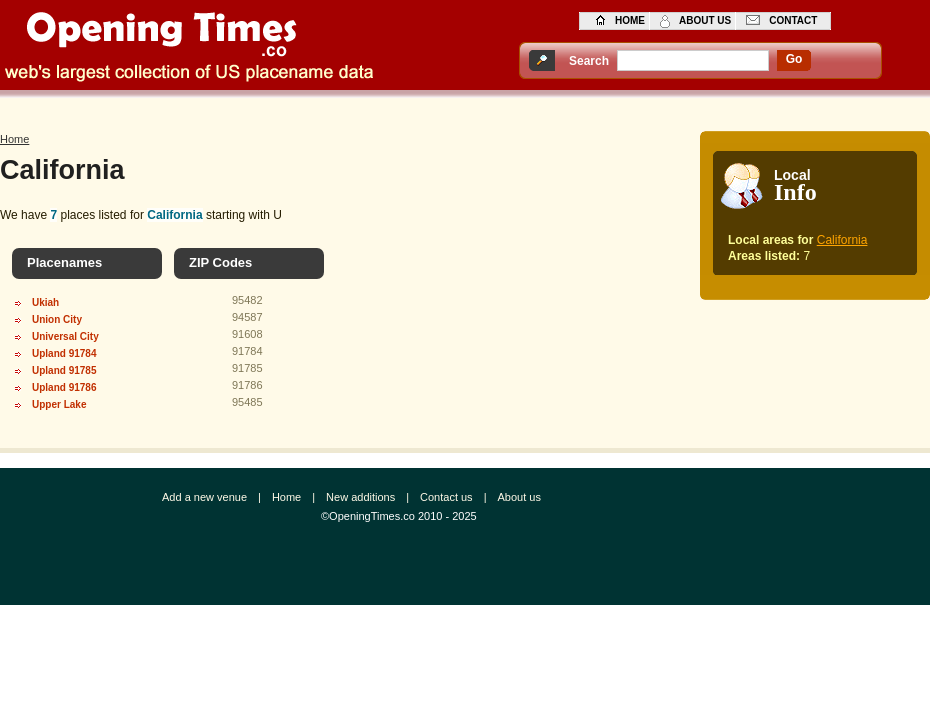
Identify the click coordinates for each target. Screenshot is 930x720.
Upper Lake (59, 404)
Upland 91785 (64, 370)
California (842, 240)
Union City (57, 319)
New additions (360, 497)
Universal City (65, 336)
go (794, 59)
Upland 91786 (64, 387)
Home (14, 139)
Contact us (446, 497)
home (630, 20)
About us (518, 497)
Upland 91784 (64, 353)
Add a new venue (204, 497)
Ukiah (45, 302)
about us (705, 20)
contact (793, 20)
